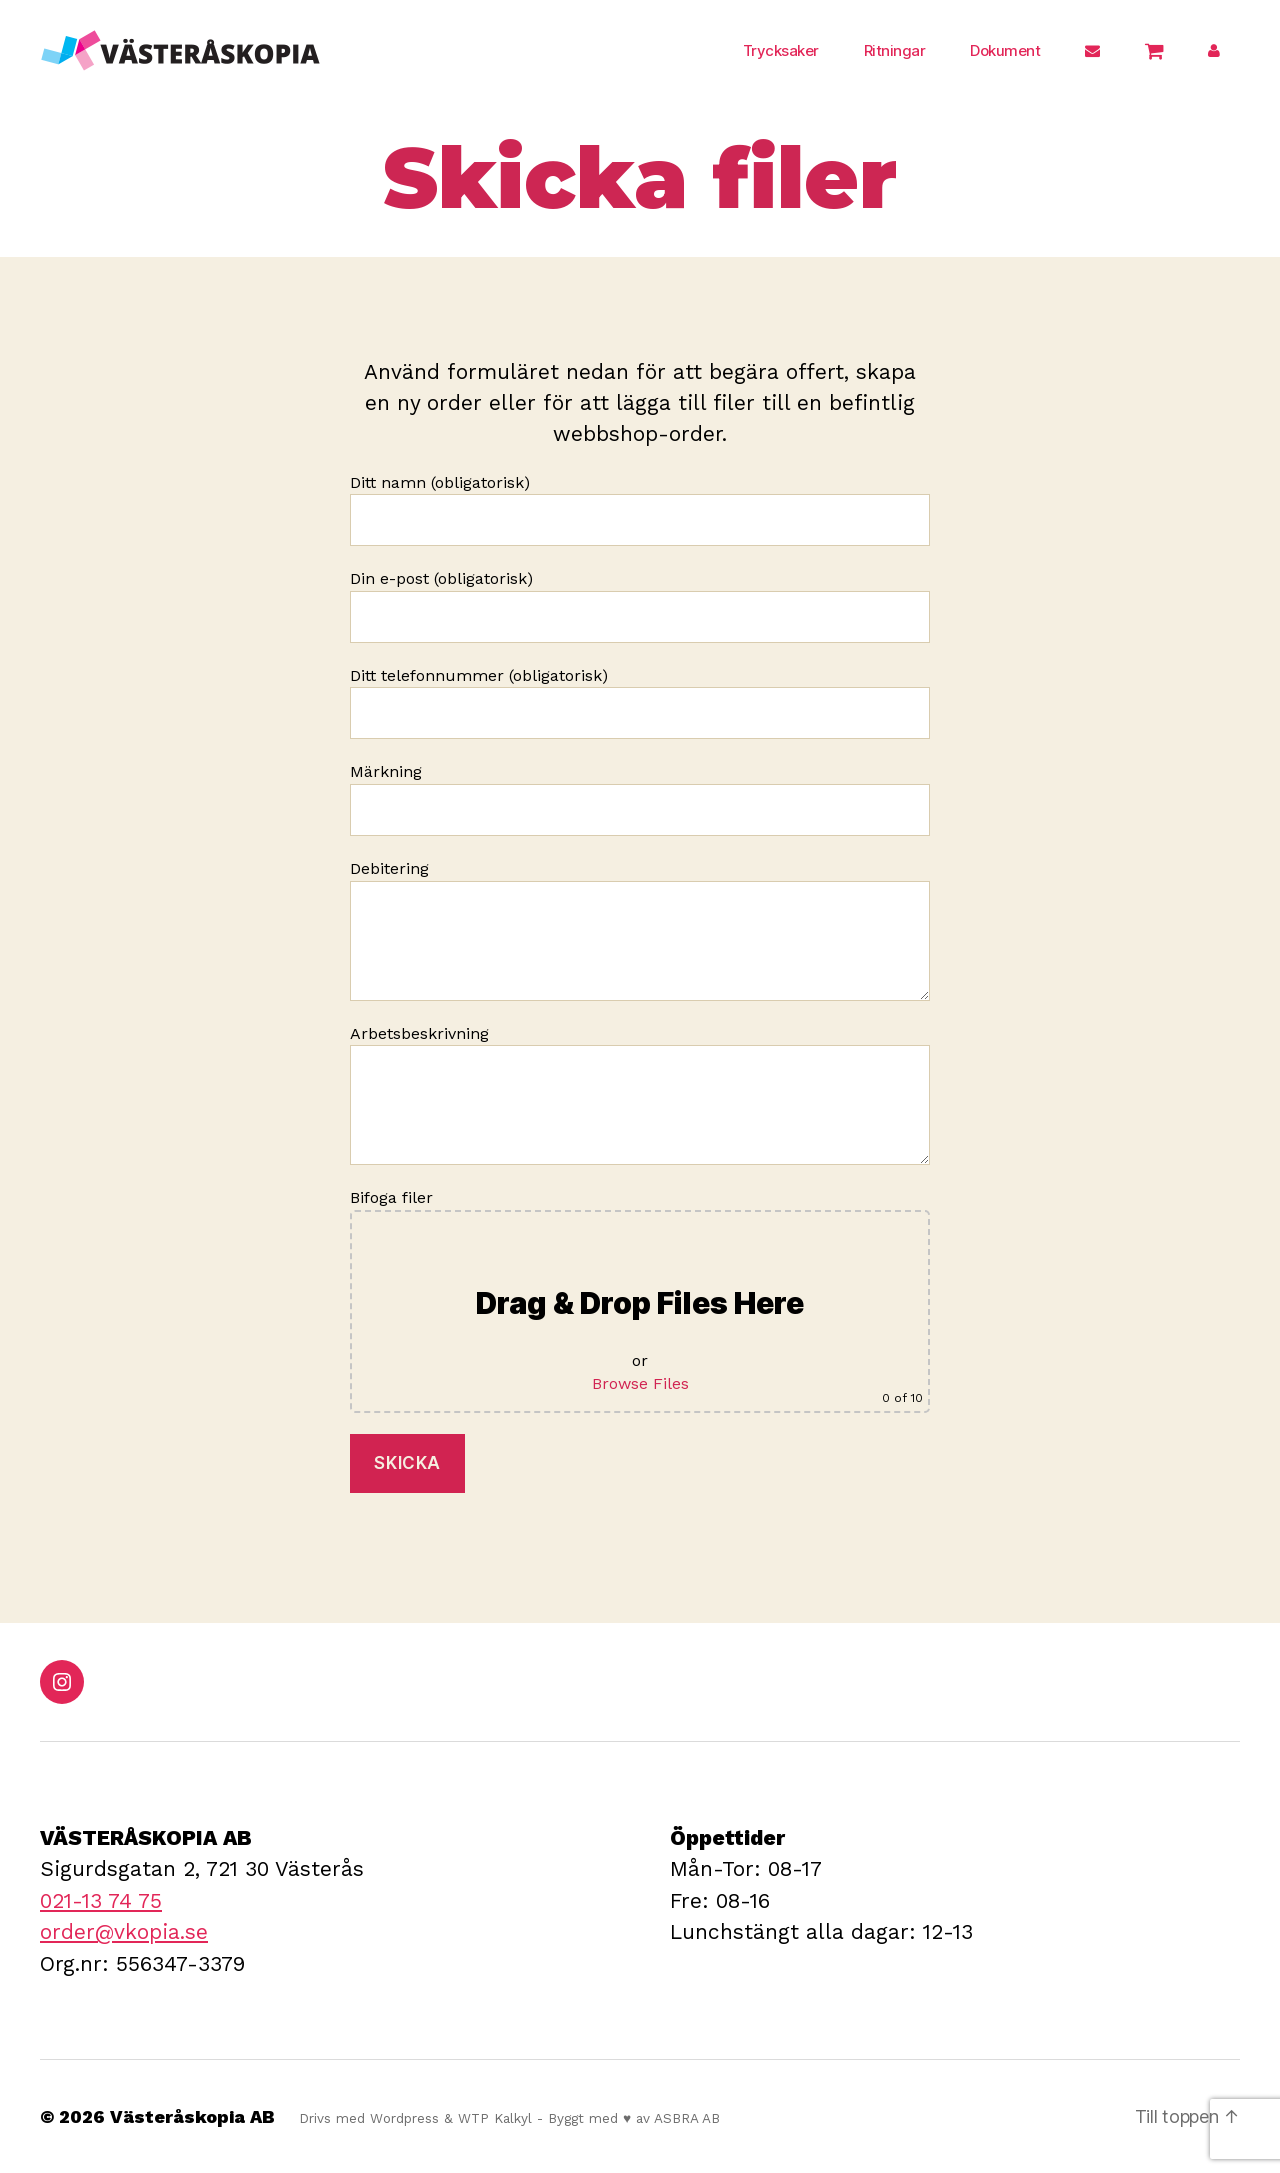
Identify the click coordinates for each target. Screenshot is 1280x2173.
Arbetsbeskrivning (640, 1095)
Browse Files (640, 1383)
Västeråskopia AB (192, 2116)
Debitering (640, 930)
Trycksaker (781, 51)
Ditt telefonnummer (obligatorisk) (640, 703)
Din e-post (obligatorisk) (640, 606)
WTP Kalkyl (495, 2118)
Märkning (640, 799)
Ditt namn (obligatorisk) (640, 510)
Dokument (1005, 51)
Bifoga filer (640, 1300)
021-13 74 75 (101, 1900)
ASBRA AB (687, 2118)
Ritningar (895, 51)
